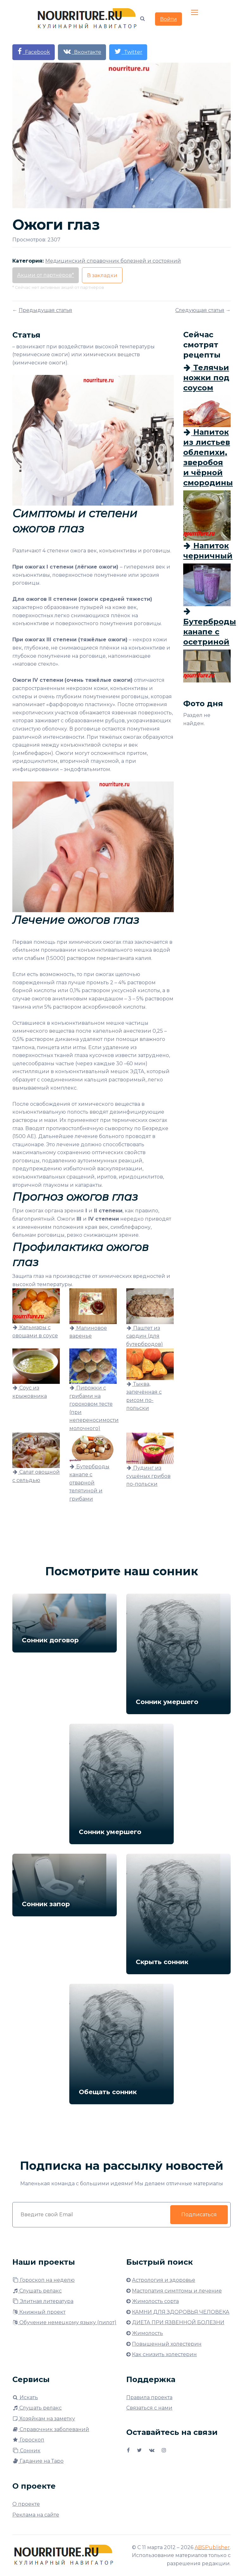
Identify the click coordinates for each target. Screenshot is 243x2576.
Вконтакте (82, 51)
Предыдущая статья (45, 310)
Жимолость (147, 2333)
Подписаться (199, 2215)
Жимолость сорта (155, 2301)
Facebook (33, 51)
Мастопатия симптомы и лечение (177, 2291)
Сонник (26, 2451)
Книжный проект (38, 2312)
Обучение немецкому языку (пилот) (64, 2322)
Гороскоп (28, 2440)
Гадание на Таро (38, 2461)
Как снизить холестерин (164, 2354)
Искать (25, 2397)
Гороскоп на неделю (43, 2280)
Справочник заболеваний (50, 2429)
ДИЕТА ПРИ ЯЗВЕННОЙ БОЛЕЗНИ (178, 2322)
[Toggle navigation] (195, 12)
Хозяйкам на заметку (43, 2419)
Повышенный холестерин (167, 2344)
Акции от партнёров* (45, 275)
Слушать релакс (37, 2291)
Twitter (128, 51)
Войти (168, 19)
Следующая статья (199, 310)
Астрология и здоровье (163, 2280)
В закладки (102, 275)
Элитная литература (42, 2301)
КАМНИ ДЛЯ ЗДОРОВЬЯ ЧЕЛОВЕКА (180, 2312)
